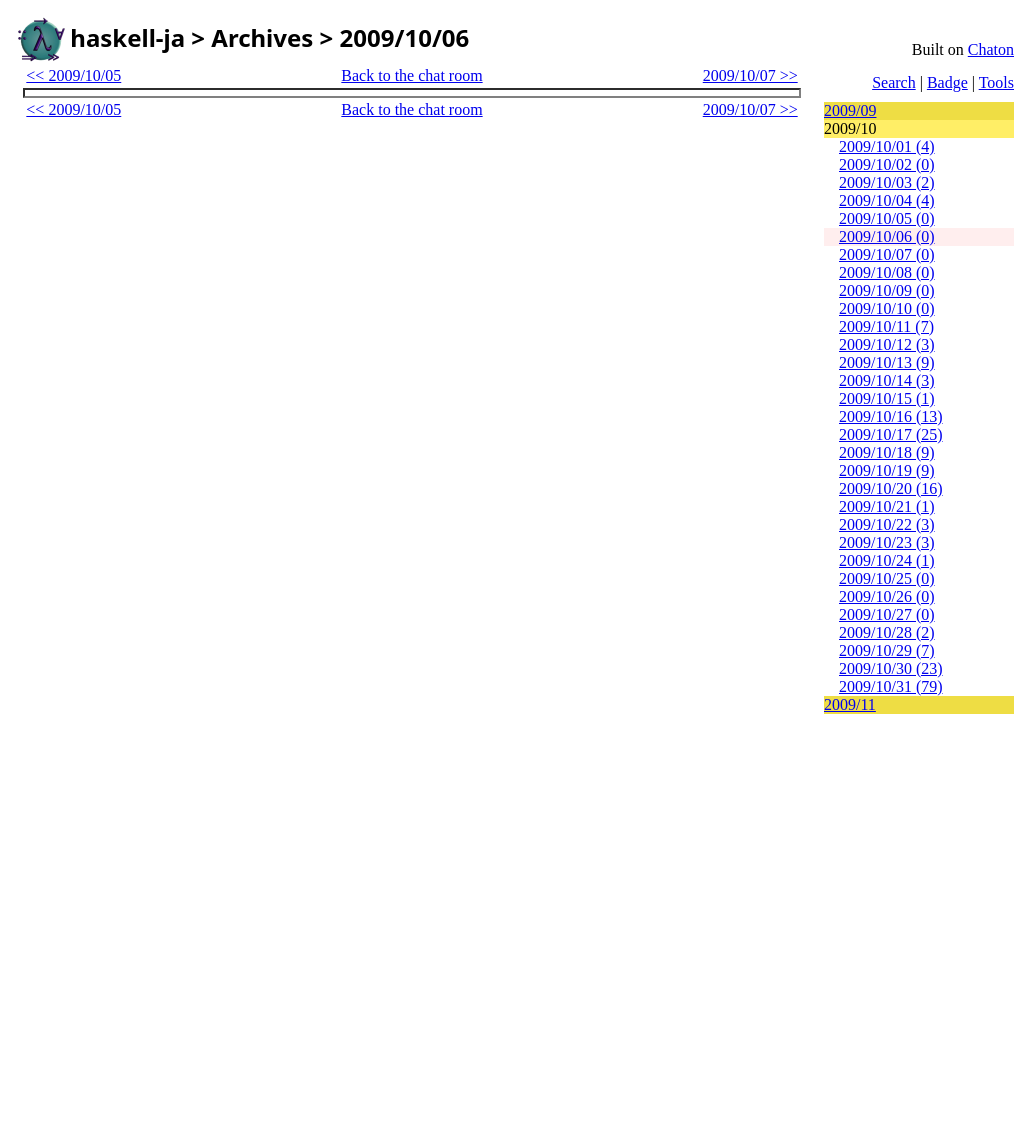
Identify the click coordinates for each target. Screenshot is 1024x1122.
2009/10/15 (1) (887, 398)
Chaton (991, 49)
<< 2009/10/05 (73, 75)
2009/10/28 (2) (887, 632)
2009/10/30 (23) (891, 668)
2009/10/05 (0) (887, 218)
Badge (947, 82)
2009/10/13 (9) (887, 362)
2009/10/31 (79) (891, 686)
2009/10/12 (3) (887, 344)
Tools (996, 82)
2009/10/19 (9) (887, 470)
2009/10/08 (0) (887, 272)
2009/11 (850, 704)
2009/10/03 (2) (887, 182)
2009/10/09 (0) (887, 290)
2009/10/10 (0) (887, 308)
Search (894, 82)
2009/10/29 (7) (887, 650)
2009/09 (850, 110)
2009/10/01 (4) (887, 146)
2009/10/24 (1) (887, 560)
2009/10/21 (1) (887, 506)
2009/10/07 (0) (887, 254)
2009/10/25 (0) (887, 578)
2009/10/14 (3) (887, 380)
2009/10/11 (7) (886, 326)
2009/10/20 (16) (891, 488)
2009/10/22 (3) (887, 524)
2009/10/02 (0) (887, 164)
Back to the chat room (411, 75)
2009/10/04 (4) (887, 200)
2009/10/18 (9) (887, 452)
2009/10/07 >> (750, 75)
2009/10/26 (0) (887, 596)
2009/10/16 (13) (891, 416)
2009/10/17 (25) (891, 434)
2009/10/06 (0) (887, 236)
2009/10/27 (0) (887, 614)
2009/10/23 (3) (887, 542)
